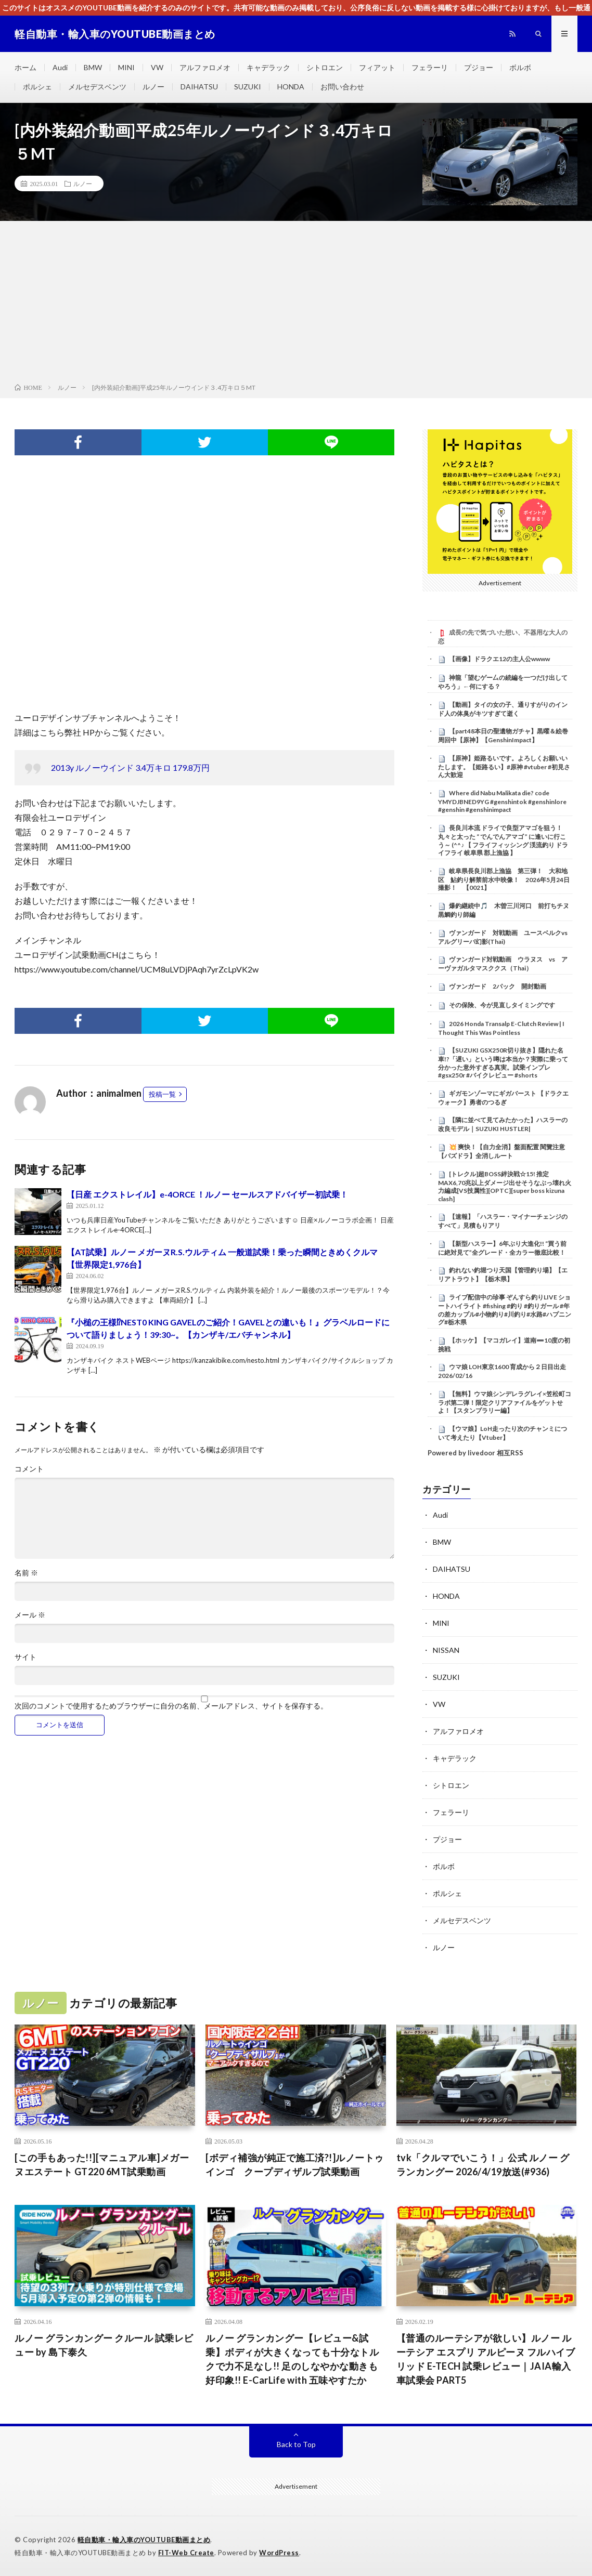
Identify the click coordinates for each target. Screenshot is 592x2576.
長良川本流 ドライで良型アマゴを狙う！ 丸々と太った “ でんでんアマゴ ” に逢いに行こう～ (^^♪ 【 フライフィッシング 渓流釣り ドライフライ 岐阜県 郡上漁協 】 (503, 840)
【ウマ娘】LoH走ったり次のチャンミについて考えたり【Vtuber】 (502, 1433)
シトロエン (324, 67)
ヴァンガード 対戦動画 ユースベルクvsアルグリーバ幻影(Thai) (503, 937)
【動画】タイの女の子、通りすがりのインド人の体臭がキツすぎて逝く (503, 709)
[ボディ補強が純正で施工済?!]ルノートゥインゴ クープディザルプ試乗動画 (294, 2164)
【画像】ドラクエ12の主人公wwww (499, 659)
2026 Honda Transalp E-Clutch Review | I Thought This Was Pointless (501, 1028)
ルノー (153, 86)
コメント (29, 1469)
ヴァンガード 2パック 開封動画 (497, 986)
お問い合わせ (342, 86)
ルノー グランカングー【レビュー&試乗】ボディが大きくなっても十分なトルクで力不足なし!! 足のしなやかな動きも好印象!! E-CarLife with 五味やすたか (292, 2359)
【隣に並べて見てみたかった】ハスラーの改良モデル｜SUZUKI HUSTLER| (503, 1124)
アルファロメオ (204, 67)
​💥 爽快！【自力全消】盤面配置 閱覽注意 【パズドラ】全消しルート (501, 1151)
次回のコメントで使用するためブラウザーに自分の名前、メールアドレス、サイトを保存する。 (171, 1706)
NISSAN (446, 1650)
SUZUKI (247, 86)
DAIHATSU (199, 86)
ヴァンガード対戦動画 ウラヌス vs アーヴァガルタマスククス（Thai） (503, 963)
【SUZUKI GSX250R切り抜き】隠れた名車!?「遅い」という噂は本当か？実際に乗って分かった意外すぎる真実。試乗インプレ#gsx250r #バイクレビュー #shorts (503, 1062)
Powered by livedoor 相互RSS (475, 1453)
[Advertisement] (296, 304)
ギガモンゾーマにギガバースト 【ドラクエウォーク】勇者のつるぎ (503, 1097)
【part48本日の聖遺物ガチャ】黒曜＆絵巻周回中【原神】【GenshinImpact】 (503, 735)
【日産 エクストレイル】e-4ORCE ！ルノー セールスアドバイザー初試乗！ (207, 1194)
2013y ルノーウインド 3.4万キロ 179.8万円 (130, 767)
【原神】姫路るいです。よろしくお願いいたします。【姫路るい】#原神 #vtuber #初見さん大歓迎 (504, 766)
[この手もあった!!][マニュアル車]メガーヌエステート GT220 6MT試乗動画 (102, 2164)
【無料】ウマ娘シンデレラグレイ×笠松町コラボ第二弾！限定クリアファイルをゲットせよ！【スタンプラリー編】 (504, 1402)
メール (30, 1615)
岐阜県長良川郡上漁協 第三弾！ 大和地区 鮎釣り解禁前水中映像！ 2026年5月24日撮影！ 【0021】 (504, 879)
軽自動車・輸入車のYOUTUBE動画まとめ (144, 2539)
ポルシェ (37, 86)
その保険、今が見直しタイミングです (502, 1005)
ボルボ (520, 67)
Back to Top (296, 2444)
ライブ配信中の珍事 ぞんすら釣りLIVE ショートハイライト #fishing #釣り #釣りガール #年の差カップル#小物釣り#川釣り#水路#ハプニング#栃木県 (504, 1309)
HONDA (290, 86)
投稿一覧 (162, 1094)
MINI (126, 67)
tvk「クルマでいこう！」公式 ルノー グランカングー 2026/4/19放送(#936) (483, 2164)
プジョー (478, 67)
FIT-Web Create (186, 2552)
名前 (26, 1572)
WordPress (279, 2552)
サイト (25, 1657)
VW (157, 67)
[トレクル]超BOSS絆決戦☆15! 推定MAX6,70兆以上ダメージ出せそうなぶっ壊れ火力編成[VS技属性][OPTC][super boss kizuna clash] (504, 1186)
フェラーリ (429, 67)
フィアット (377, 67)
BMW (93, 67)
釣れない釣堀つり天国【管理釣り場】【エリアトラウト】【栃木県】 (503, 1274)
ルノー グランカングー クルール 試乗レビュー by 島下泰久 (104, 2345)
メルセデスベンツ (97, 86)
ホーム (25, 67)
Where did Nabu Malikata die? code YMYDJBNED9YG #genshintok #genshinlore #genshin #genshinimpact (502, 801)
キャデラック (268, 67)
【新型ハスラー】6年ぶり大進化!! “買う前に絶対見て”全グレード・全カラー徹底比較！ (502, 1248)
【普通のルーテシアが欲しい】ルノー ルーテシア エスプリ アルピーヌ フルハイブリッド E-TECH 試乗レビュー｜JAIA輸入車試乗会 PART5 (485, 2359)
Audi (60, 67)
